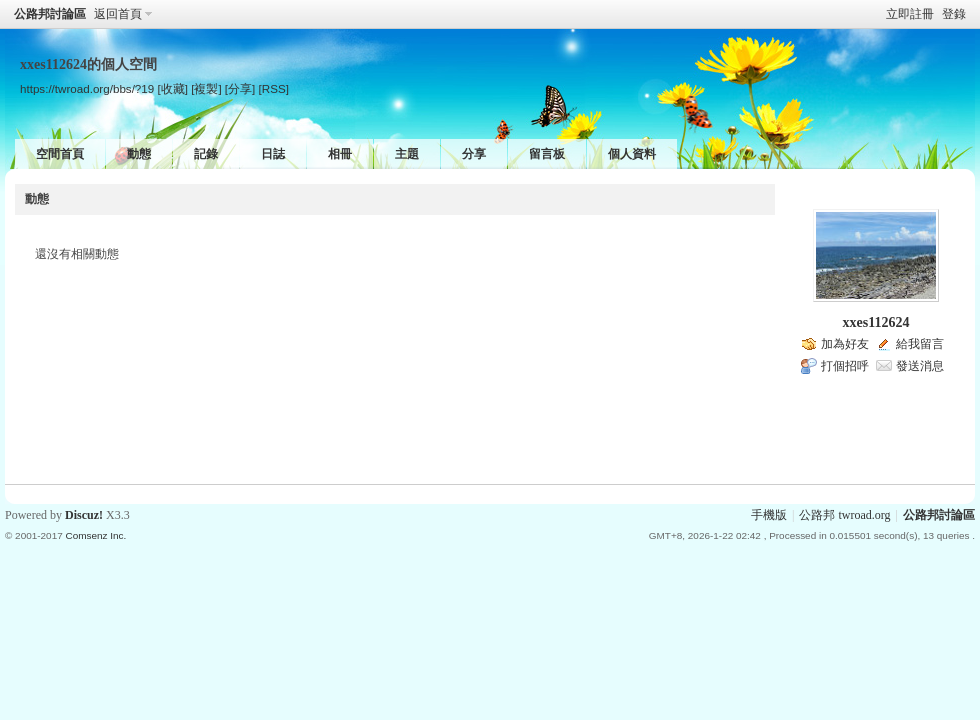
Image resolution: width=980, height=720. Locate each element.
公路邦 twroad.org (844, 515)
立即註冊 (910, 14)
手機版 (769, 515)
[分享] (240, 88)
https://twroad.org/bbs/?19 (87, 88)
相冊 (340, 154)
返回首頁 (118, 14)
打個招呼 (845, 366)
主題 (407, 154)
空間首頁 (60, 154)
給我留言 (920, 344)
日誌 (273, 154)
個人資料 (632, 154)
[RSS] (274, 88)
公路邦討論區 (50, 14)
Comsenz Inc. (95, 535)
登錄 (954, 14)
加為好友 (845, 344)
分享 (474, 154)
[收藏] (172, 88)
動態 (139, 154)
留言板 (547, 154)
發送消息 (920, 366)
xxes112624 (876, 322)
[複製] (206, 88)
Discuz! (84, 515)
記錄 (206, 154)
